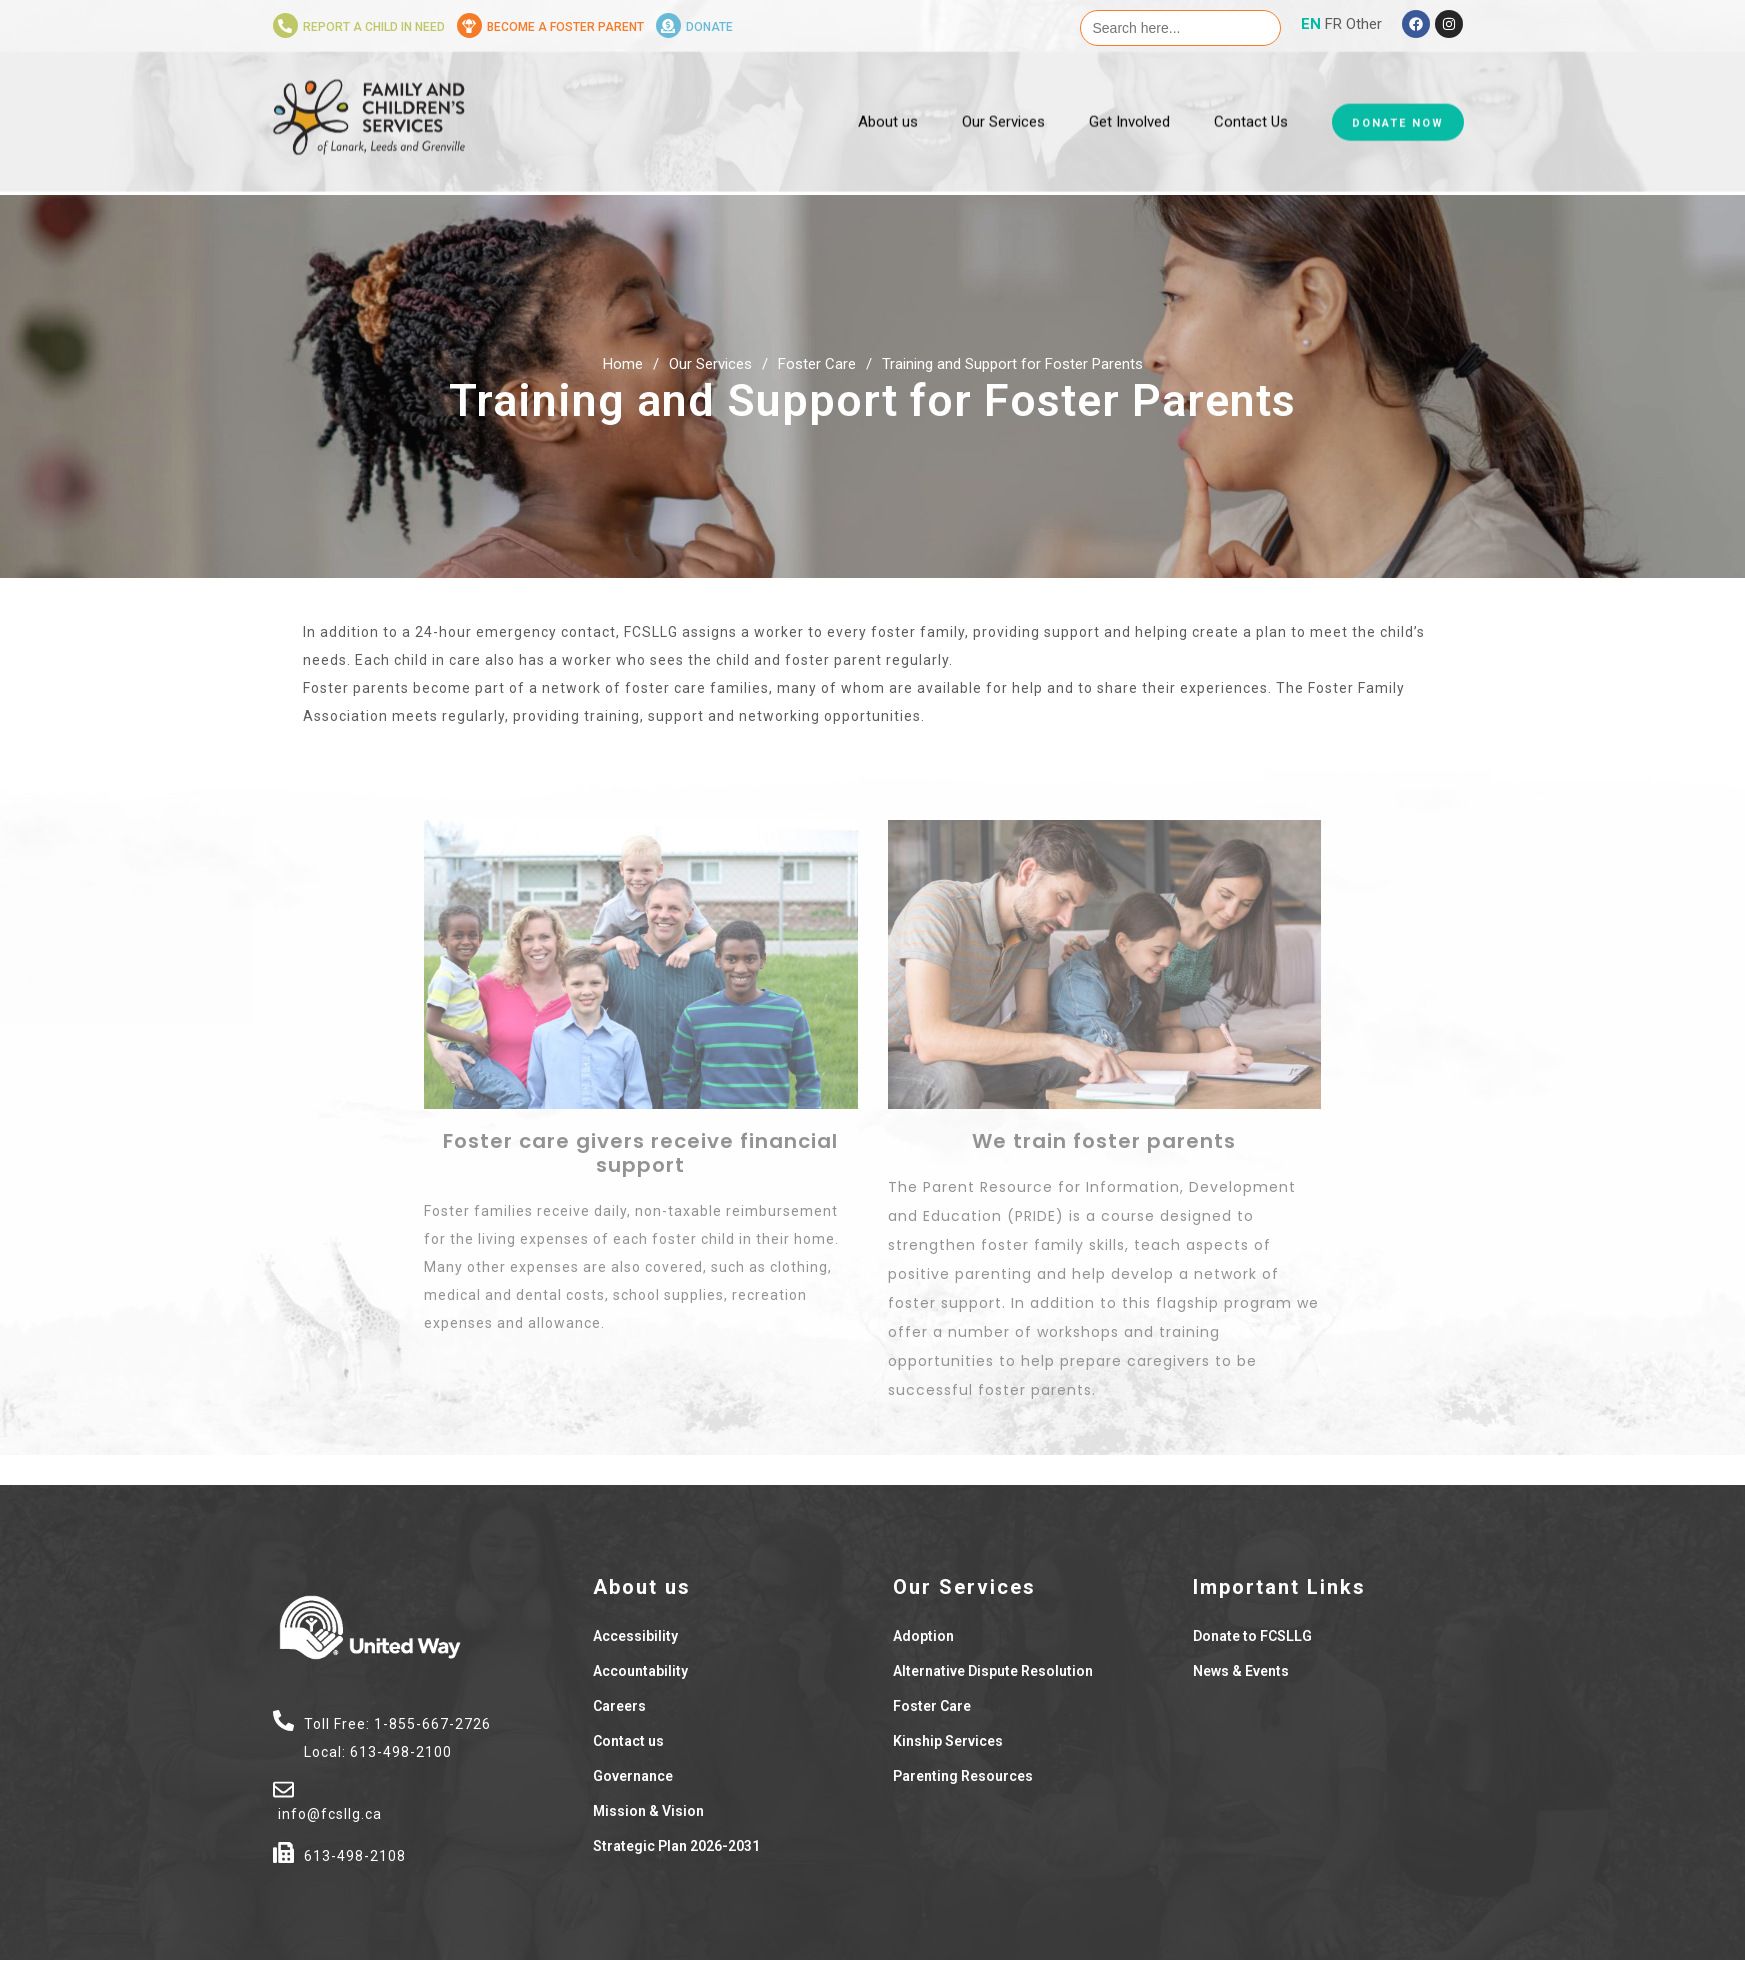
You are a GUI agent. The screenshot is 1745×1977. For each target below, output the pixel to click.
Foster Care (817, 364)
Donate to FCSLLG (1252, 1636)
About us (888, 88)
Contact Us (1251, 88)
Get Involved (1129, 88)
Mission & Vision (648, 1811)
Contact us (628, 1741)
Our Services (1003, 88)
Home (623, 364)
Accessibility (635, 1636)
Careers (619, 1706)
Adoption (923, 1636)
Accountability (640, 1671)
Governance (633, 1776)
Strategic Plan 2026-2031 (676, 1846)
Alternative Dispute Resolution (993, 1671)
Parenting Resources (963, 1776)
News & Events (1241, 1671)
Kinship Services (948, 1741)
